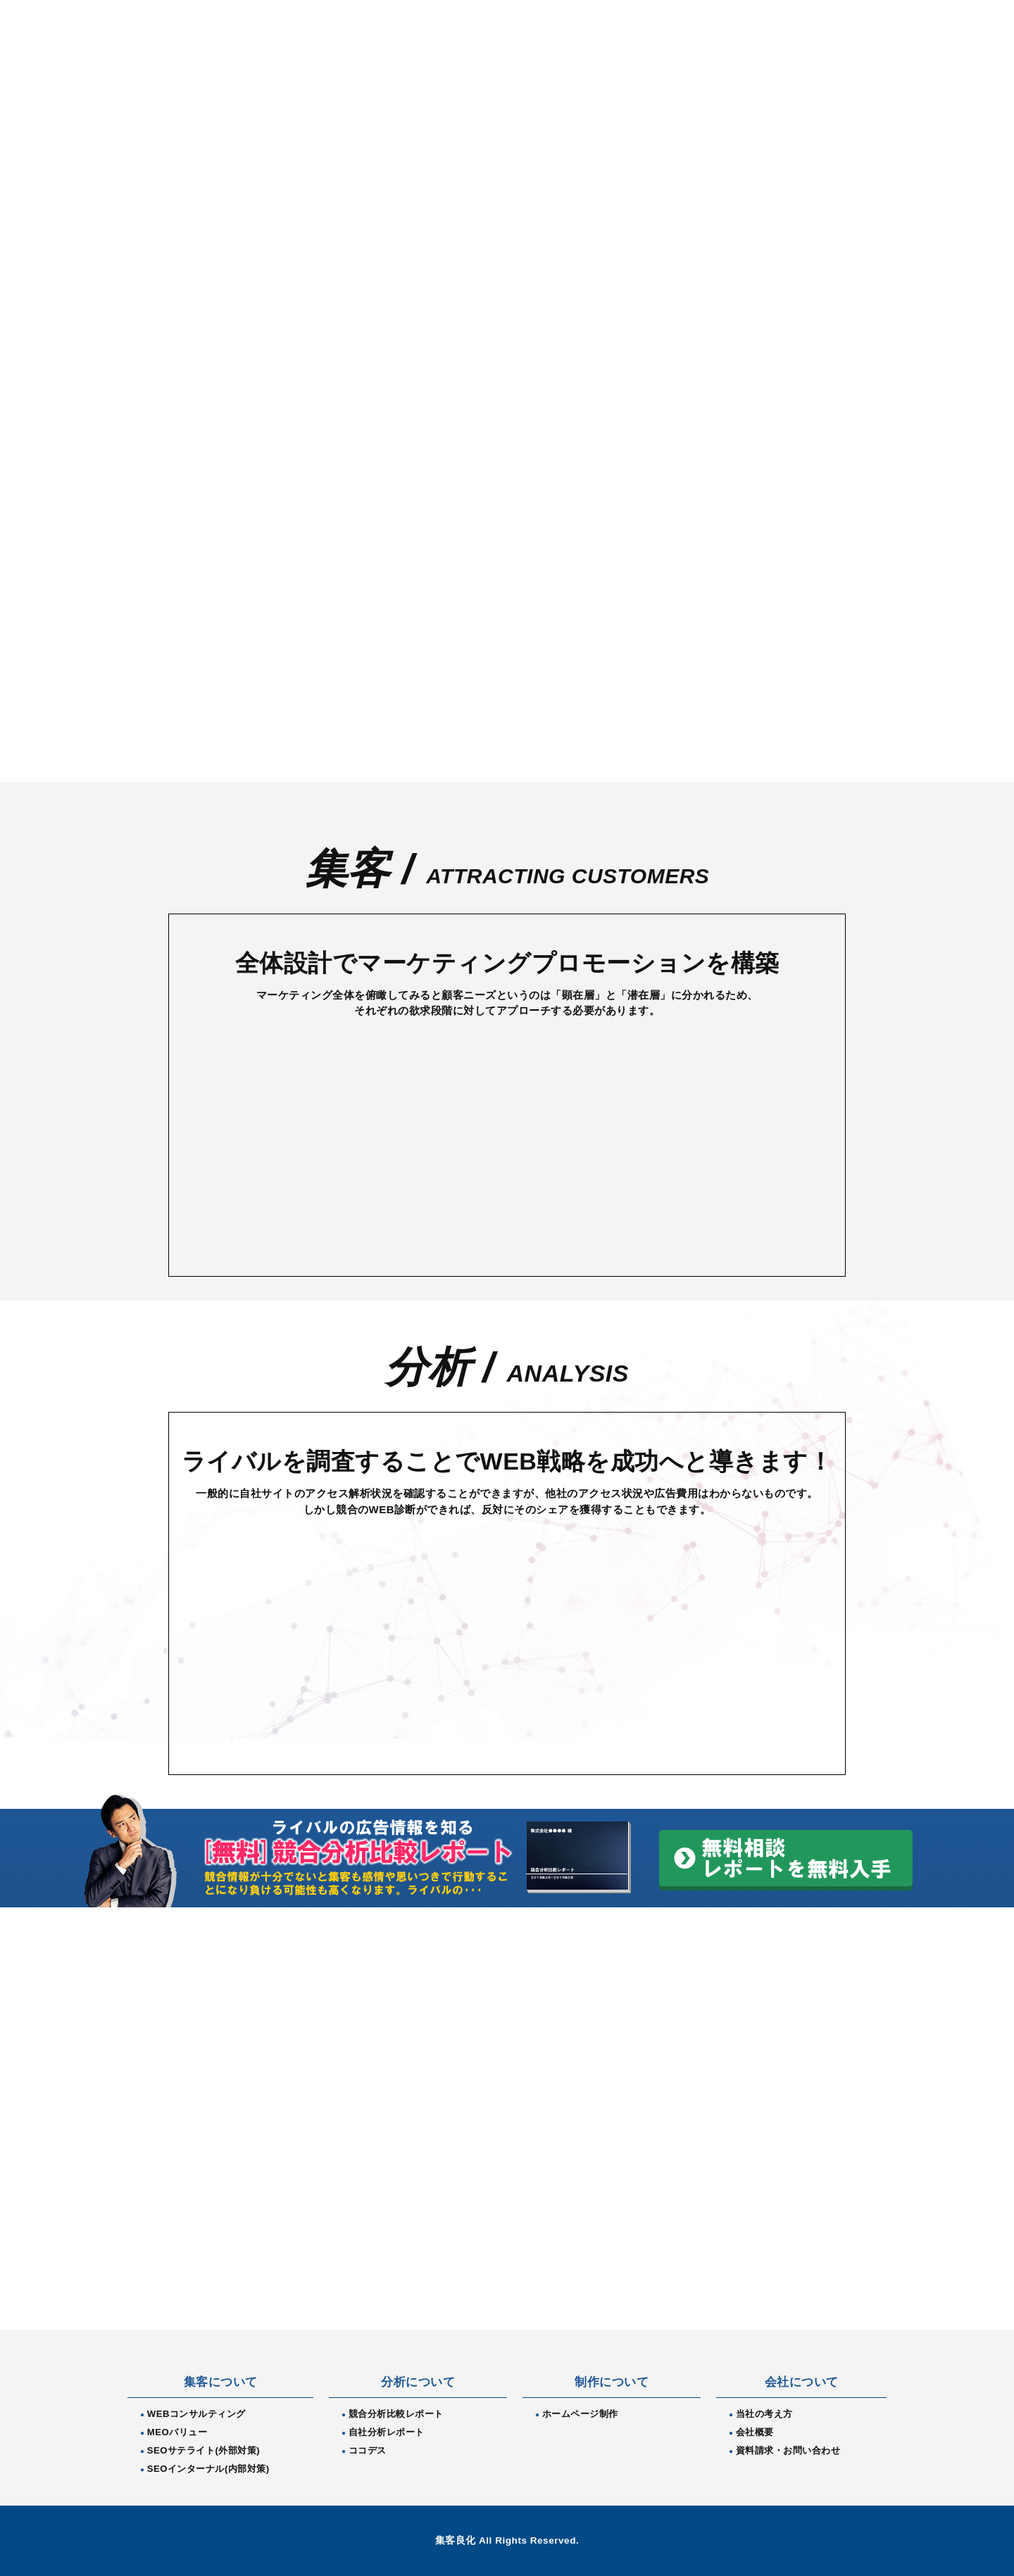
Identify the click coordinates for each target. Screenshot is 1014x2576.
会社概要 (755, 2432)
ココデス (368, 2450)
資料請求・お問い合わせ (788, 2450)
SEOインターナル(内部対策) (208, 2468)
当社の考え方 (764, 2413)
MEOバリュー (177, 2432)
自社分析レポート (387, 2432)
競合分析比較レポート (396, 2413)
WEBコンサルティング (196, 2413)
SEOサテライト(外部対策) (203, 2450)
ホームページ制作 (580, 2413)
